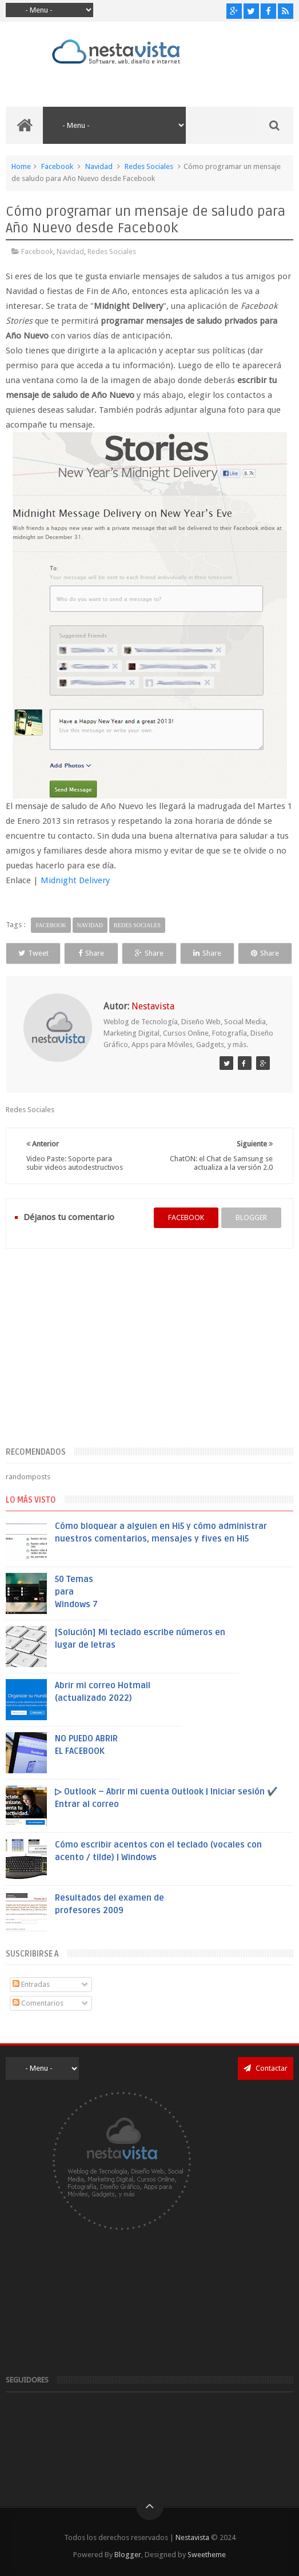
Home (21, 166)
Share (91, 953)
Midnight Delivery (75, 880)
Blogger (127, 2554)
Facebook (57, 166)
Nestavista (192, 2537)
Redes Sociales (149, 166)
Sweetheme (207, 2554)
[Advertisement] (149, 1354)
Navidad (99, 166)
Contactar (266, 2068)
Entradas (31, 1984)
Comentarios (38, 2003)
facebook (186, 1217)
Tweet (33, 953)
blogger (251, 1217)
